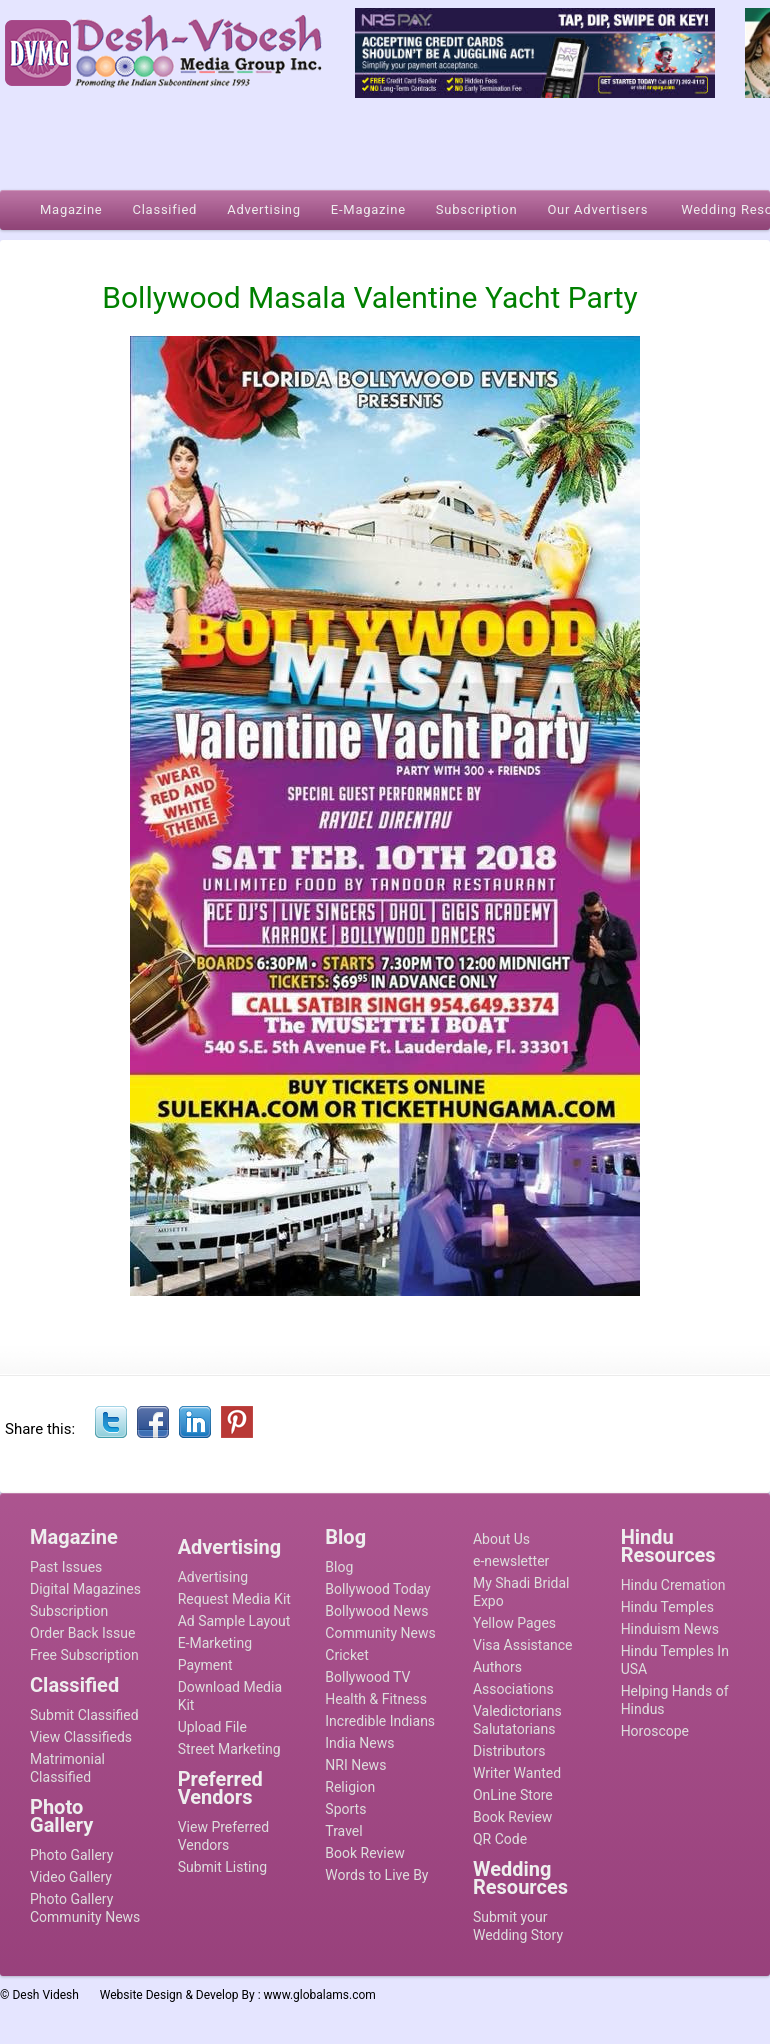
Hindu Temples (667, 1607)
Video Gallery (71, 1877)
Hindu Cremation (673, 1585)
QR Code (500, 1839)
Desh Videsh (45, 1995)
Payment (205, 1665)
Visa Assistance (523, 1645)
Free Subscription (84, 1655)
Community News (380, 1633)
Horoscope (655, 1731)
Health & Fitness (376, 1699)
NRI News (355, 1765)
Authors (497, 1667)
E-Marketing (215, 1643)
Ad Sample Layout (234, 1621)
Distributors (509, 1751)
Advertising (213, 1577)
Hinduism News (670, 1629)
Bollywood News (376, 1611)
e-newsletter (511, 1561)
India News (359, 1743)
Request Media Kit (234, 1599)
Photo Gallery (71, 1855)
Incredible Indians (380, 1721)
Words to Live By (376, 1875)
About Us (501, 1539)
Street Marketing (229, 1749)
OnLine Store (513, 1795)
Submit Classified (84, 1715)
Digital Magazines (85, 1589)
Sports (345, 1809)
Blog (339, 1567)
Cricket (347, 1655)
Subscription (69, 1611)
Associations (513, 1689)
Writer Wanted (517, 1773)
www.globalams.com (320, 1995)
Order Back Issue (82, 1633)
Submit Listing (222, 1867)
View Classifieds (81, 1737)
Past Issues (66, 1567)
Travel (343, 1831)
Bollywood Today (377, 1589)
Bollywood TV (367, 1677)
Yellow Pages (514, 1623)
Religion (350, 1787)
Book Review (364, 1853)
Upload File (212, 1727)
